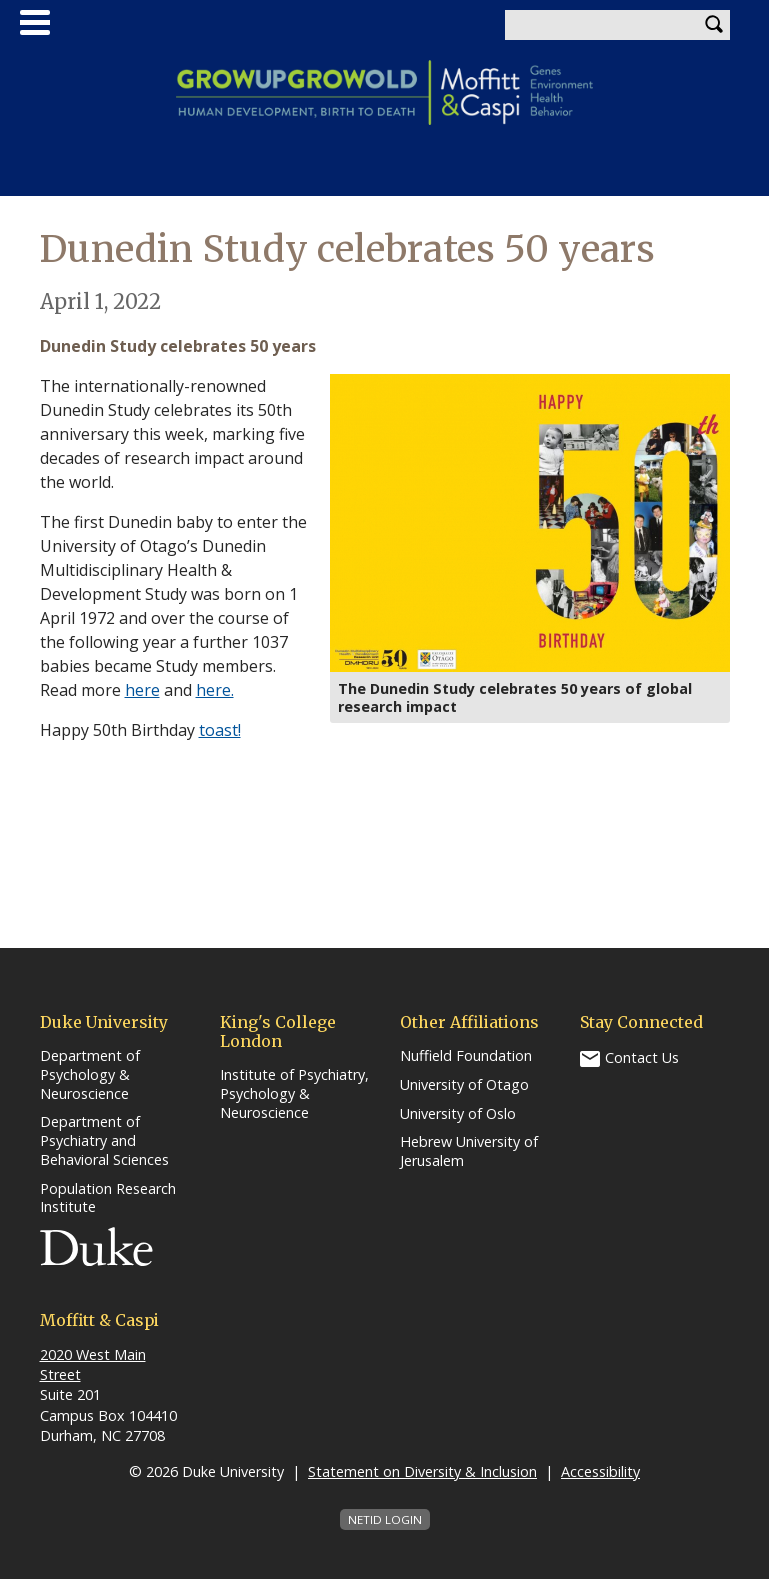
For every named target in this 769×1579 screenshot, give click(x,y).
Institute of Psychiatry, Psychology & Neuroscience (294, 1093)
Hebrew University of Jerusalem (469, 1151)
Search (715, 25)
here (142, 690)
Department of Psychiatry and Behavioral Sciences (104, 1140)
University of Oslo (458, 1114)
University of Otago (464, 1085)
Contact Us (642, 1057)
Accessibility (600, 1471)
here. (215, 690)
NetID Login (385, 1519)
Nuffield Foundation (466, 1056)
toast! (220, 730)
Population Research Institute (108, 1198)
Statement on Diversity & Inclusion (422, 1471)
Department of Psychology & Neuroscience (90, 1074)
